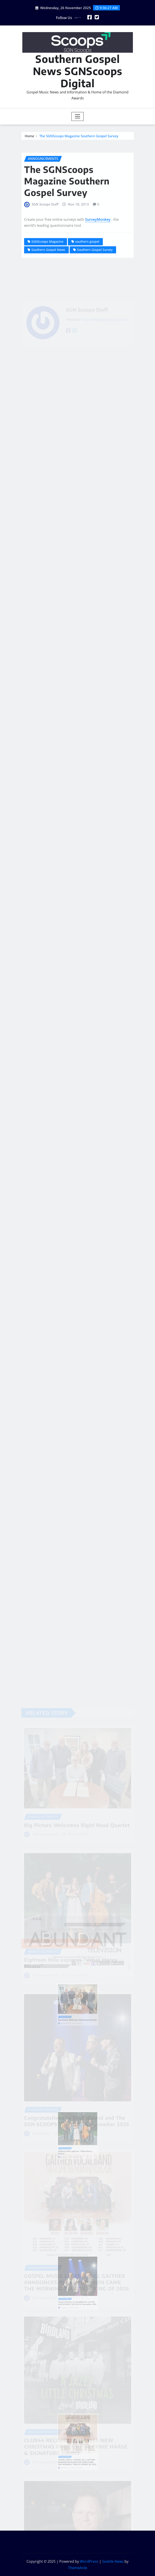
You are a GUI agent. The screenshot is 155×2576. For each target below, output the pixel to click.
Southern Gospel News (48, 262)
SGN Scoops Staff (45, 217)
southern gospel (87, 254)
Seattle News (113, 2561)
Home (29, 137)
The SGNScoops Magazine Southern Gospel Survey (78, 137)
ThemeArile (77, 2567)
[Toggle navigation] (77, 116)
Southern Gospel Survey (95, 262)
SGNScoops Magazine (47, 254)
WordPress (89, 2561)
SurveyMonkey (98, 232)
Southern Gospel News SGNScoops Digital (77, 70)
